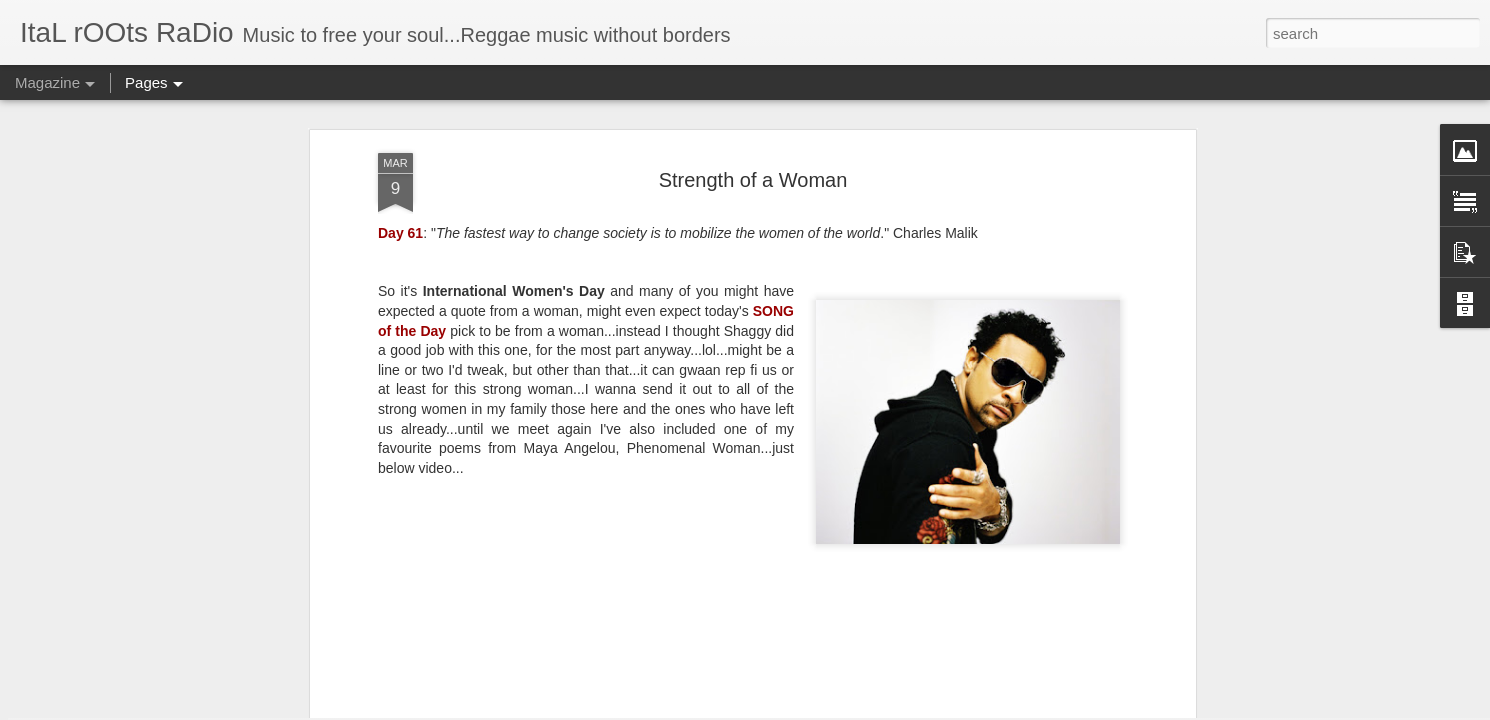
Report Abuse (924, 709)
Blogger (865, 709)
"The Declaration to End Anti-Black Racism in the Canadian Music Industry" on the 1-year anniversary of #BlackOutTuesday (637, 609)
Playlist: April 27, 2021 (870, 564)
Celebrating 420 (1084, 564)
